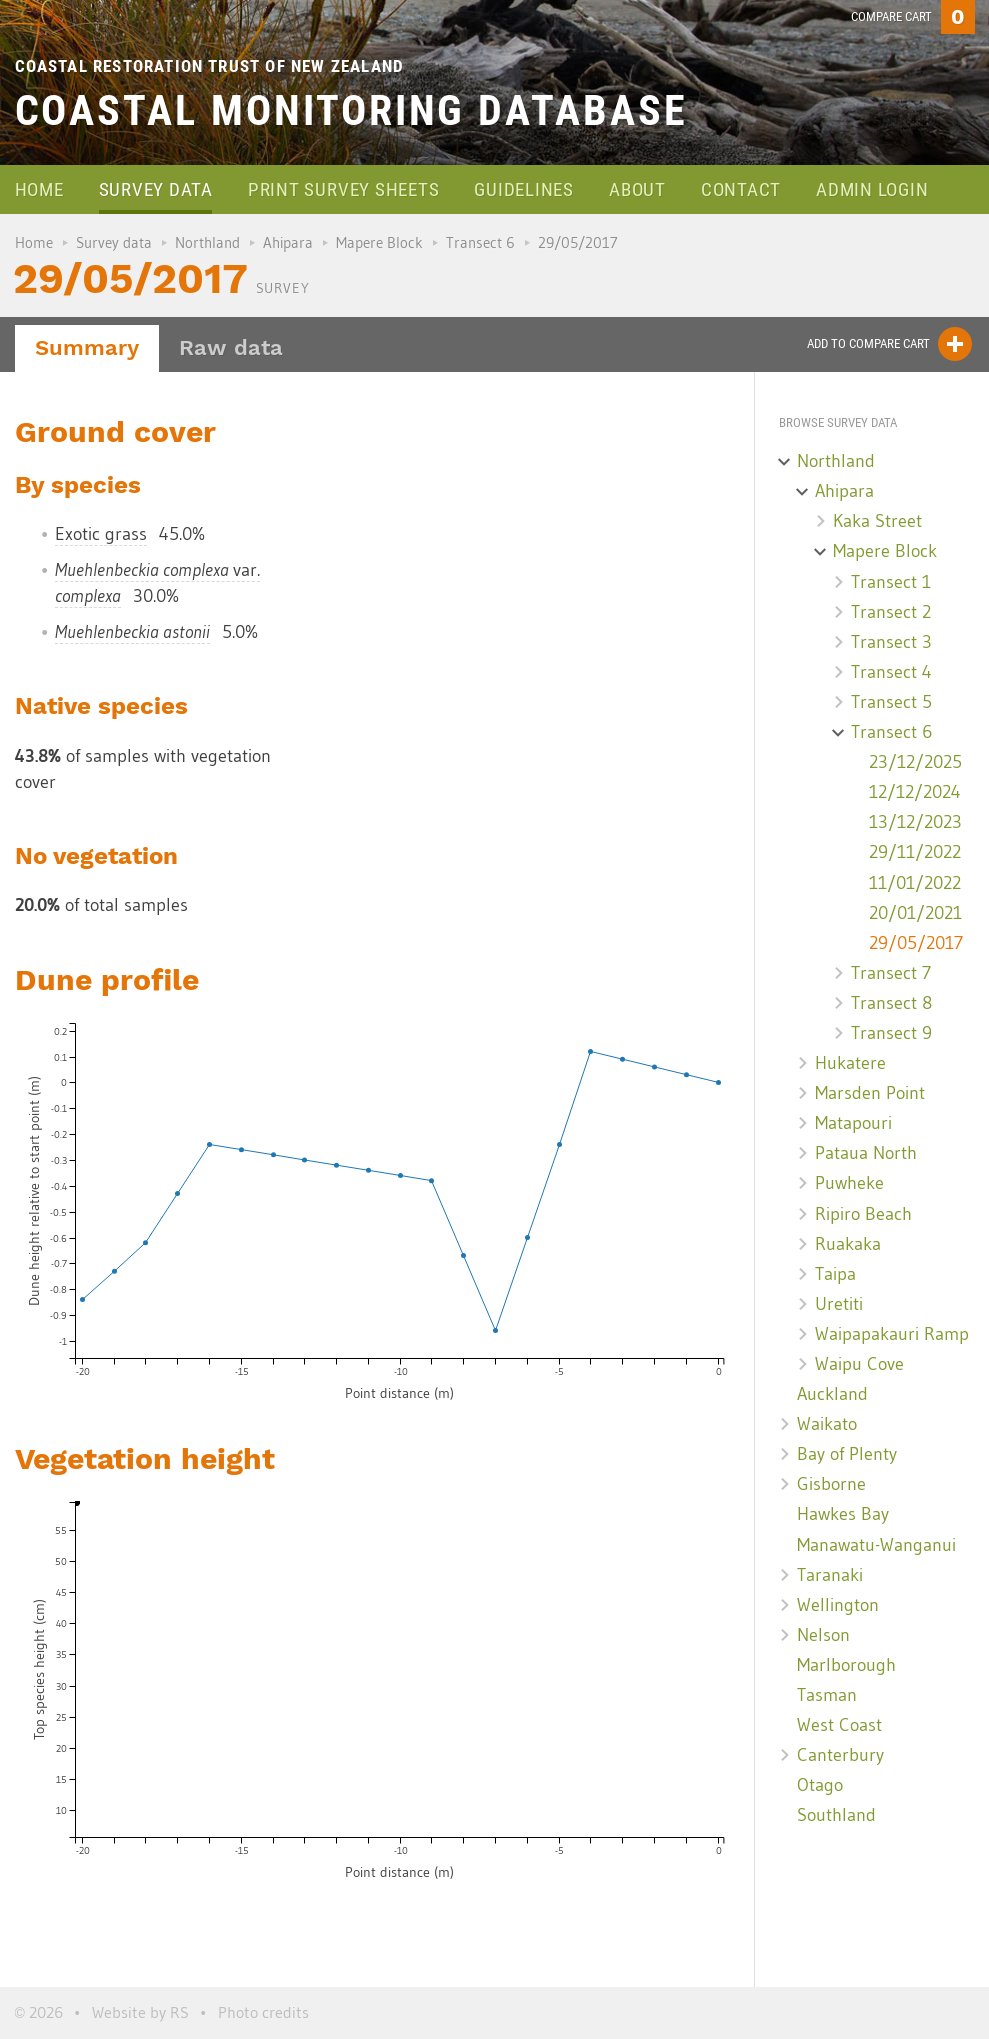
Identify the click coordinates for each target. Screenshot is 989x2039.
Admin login (872, 189)
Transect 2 (891, 612)
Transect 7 (891, 973)
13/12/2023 (915, 822)
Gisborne (831, 1484)
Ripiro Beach (863, 1214)
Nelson (823, 1635)
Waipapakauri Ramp (892, 1334)
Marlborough (846, 1665)
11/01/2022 (915, 883)
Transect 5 (891, 702)
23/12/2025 (915, 762)
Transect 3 (891, 642)
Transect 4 (891, 672)
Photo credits (263, 2012)
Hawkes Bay (843, 1514)
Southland (836, 1815)
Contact (741, 189)
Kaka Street (877, 521)
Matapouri (853, 1123)
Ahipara (288, 242)
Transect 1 (891, 582)
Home (39, 189)
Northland (207, 242)
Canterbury (840, 1755)
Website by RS (140, 2012)
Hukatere (850, 1063)
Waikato (827, 1424)
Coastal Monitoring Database (351, 110)
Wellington (838, 1605)
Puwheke (849, 1183)
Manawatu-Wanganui (876, 1545)
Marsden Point (870, 1093)
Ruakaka (848, 1244)
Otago (820, 1785)
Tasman (827, 1695)
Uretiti (839, 1304)
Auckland (832, 1394)
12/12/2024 (915, 792)
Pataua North (866, 1153)
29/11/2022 (915, 852)
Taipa (835, 1274)
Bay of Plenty (847, 1454)
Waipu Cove (859, 1364)
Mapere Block (379, 242)
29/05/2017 (916, 943)
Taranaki (830, 1575)
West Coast (839, 1725)
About (637, 189)
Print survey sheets (343, 189)
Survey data (156, 189)
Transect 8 (891, 1003)
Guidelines (524, 189)
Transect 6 (480, 242)
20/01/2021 (915, 913)
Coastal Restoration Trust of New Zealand (210, 66)
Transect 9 (891, 1033)
